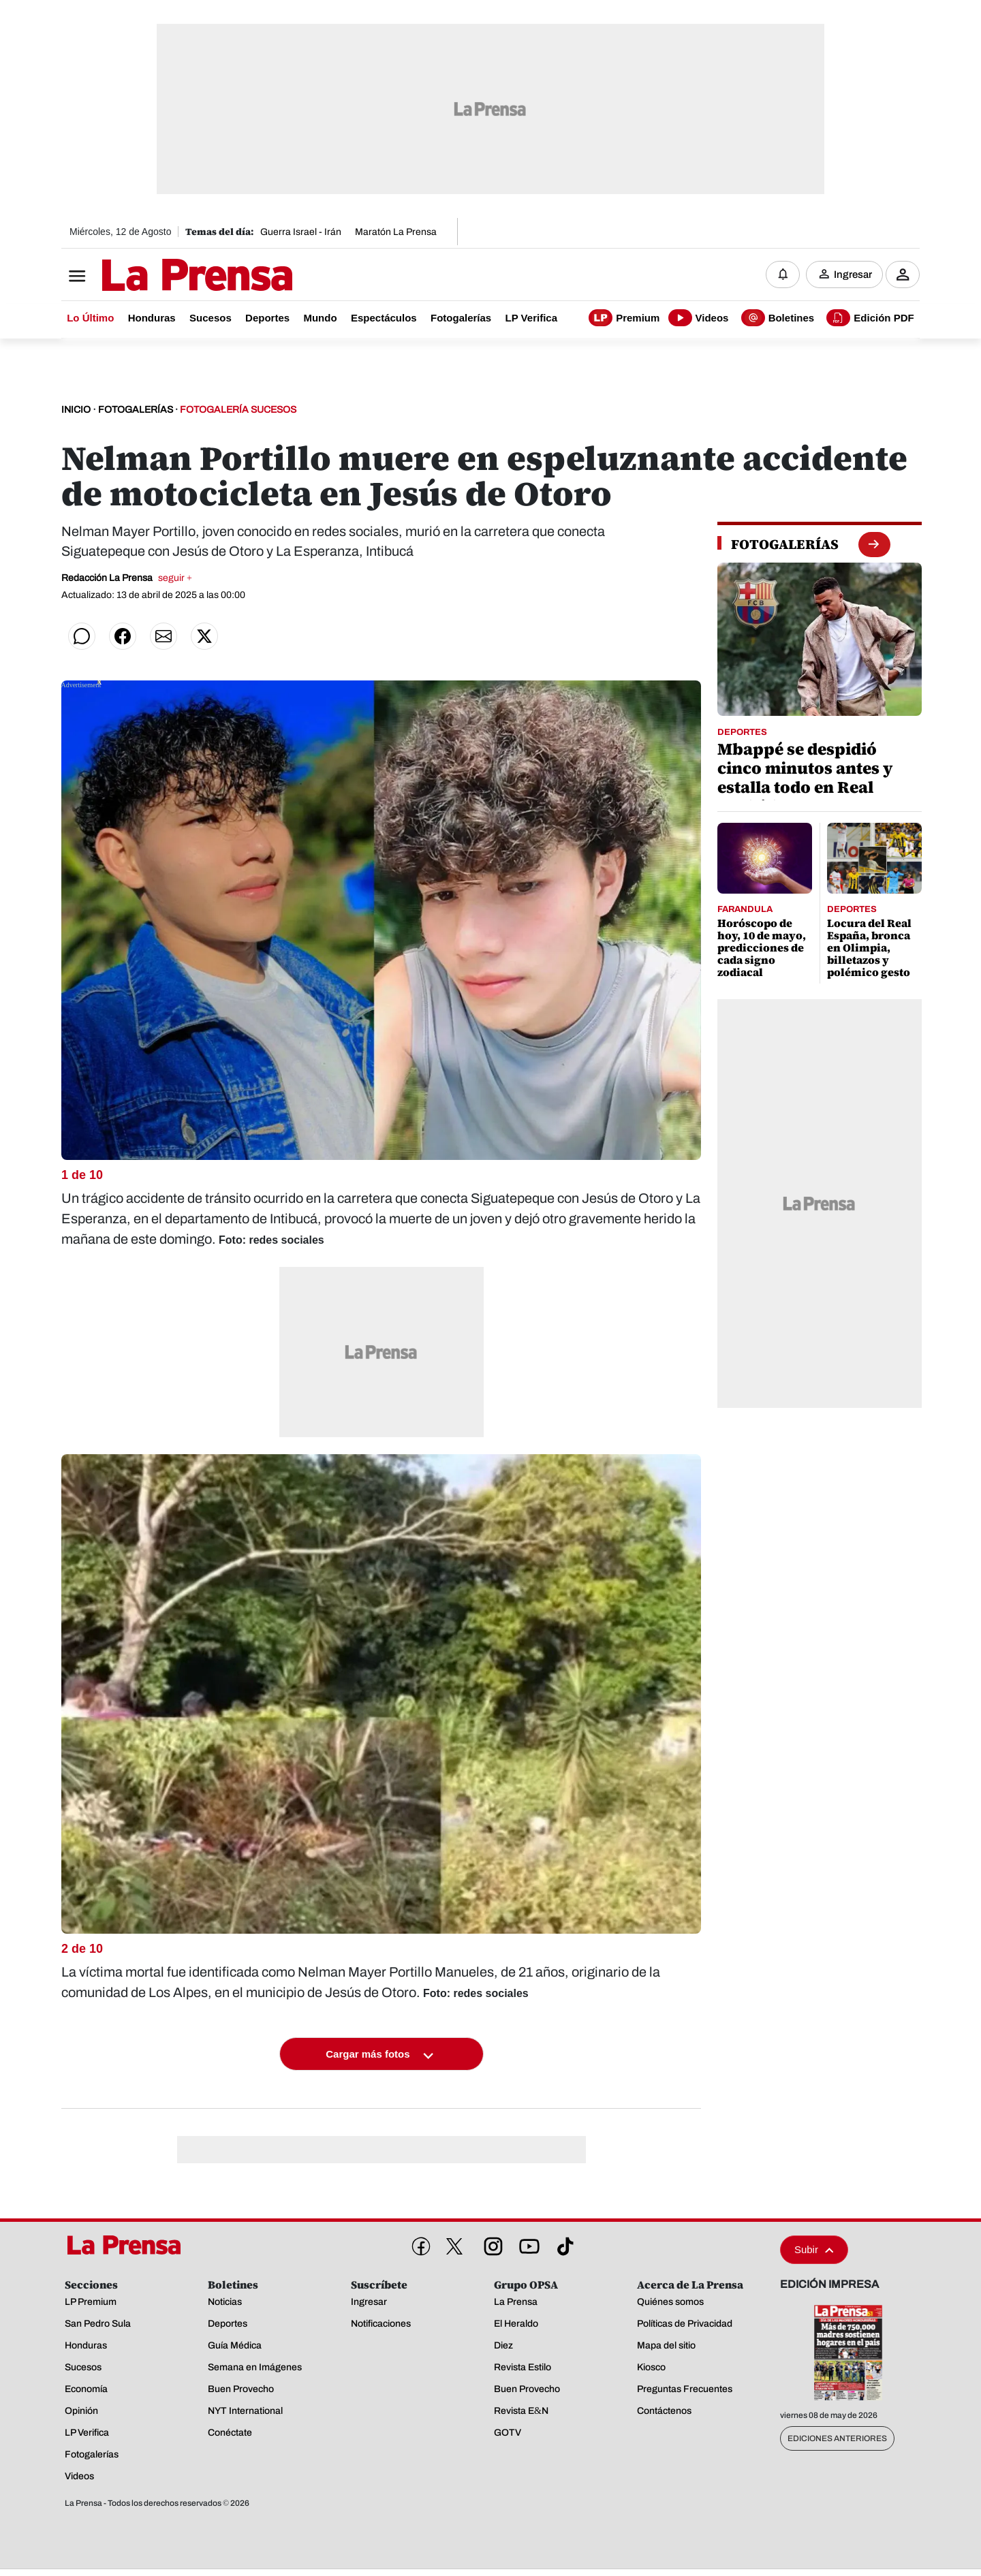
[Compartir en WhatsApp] (81, 638)
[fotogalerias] (785, 546)
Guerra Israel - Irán (300, 232)
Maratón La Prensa (396, 232)
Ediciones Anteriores (837, 2441)
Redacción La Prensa (126, 580)
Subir (814, 2252)
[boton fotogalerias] (873, 546)
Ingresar (853, 275)
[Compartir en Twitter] (204, 638)
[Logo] (163, 277)
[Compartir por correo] (163, 638)
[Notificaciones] (783, 275)
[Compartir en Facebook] (122, 638)
